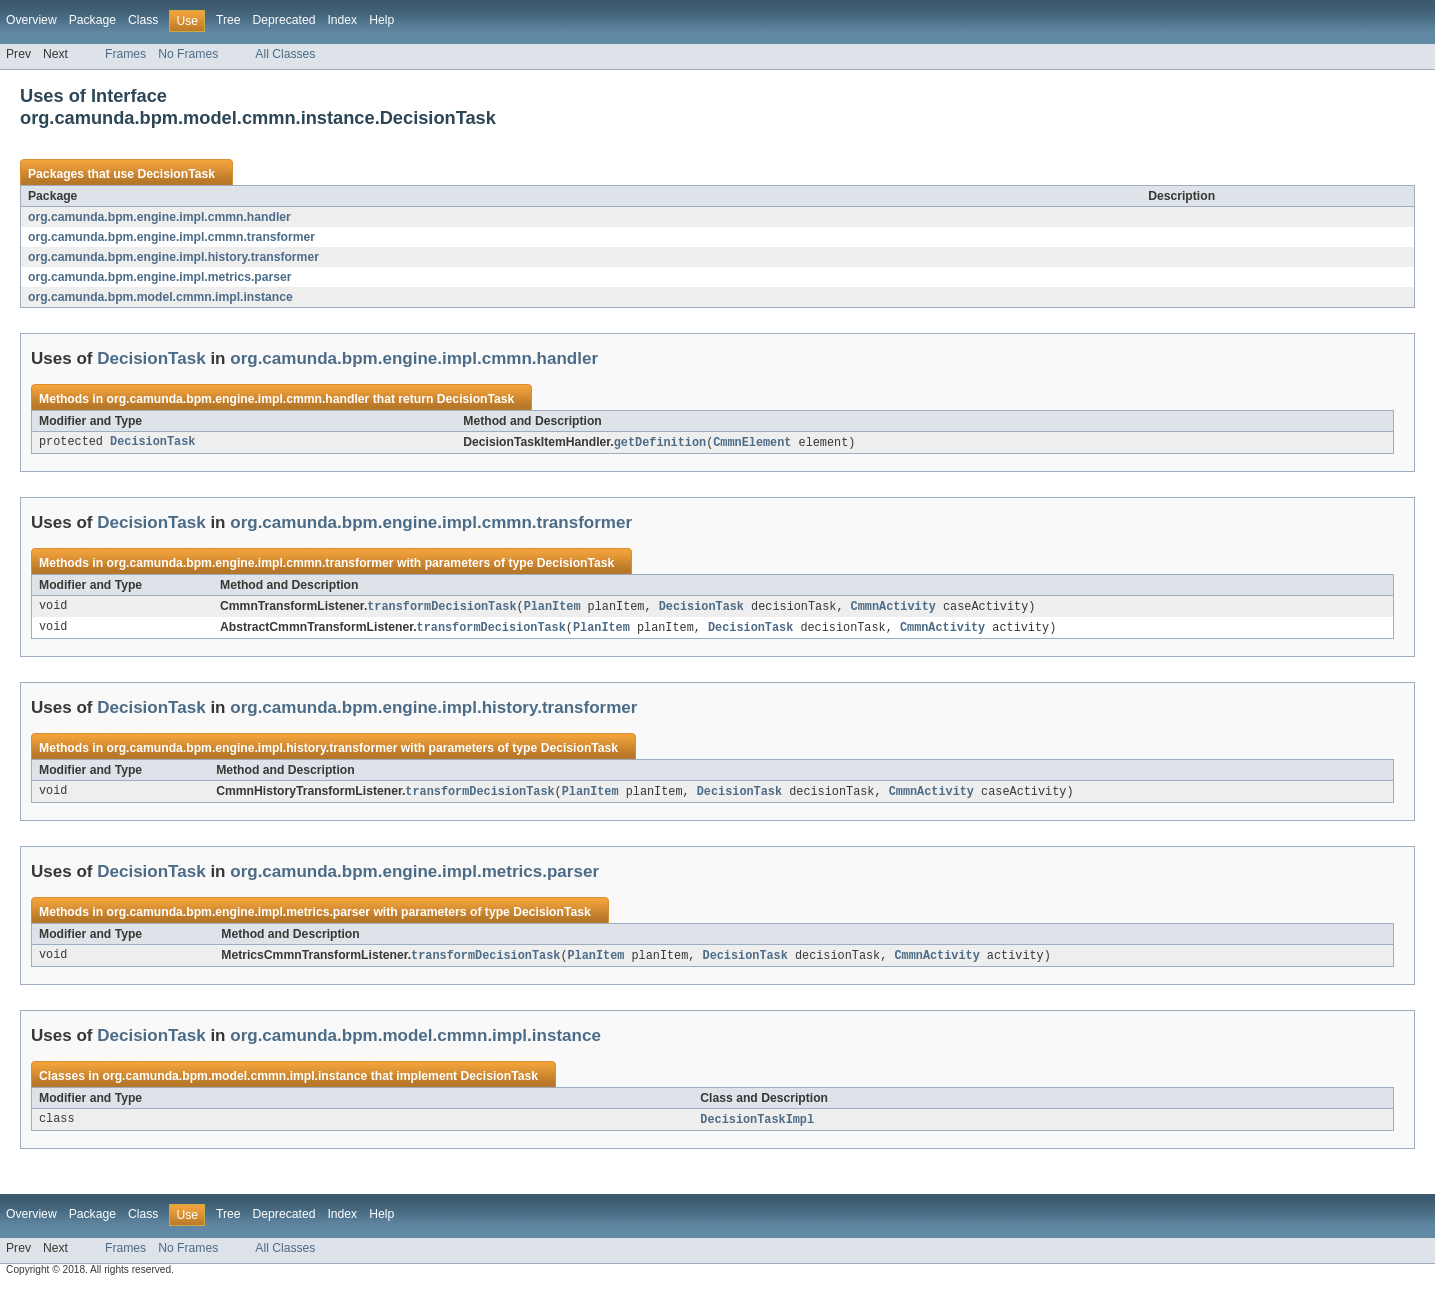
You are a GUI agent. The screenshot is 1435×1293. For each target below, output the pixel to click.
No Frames (188, 54)
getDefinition (660, 443)
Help (381, 20)
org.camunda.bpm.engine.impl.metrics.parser (159, 277)
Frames (125, 54)
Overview (31, 20)
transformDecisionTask (441, 608)
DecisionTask (175, 174)
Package (92, 20)
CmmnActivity (893, 608)
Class (143, 20)
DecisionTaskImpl (757, 1125)
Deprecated (284, 20)
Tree (228, 20)
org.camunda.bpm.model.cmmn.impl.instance (160, 297)
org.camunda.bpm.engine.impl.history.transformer (173, 257)
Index (342, 20)
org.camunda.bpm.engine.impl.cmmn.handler (159, 217)
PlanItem (552, 608)
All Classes (285, 54)
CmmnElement (752, 443)
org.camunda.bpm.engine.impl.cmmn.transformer (171, 237)
